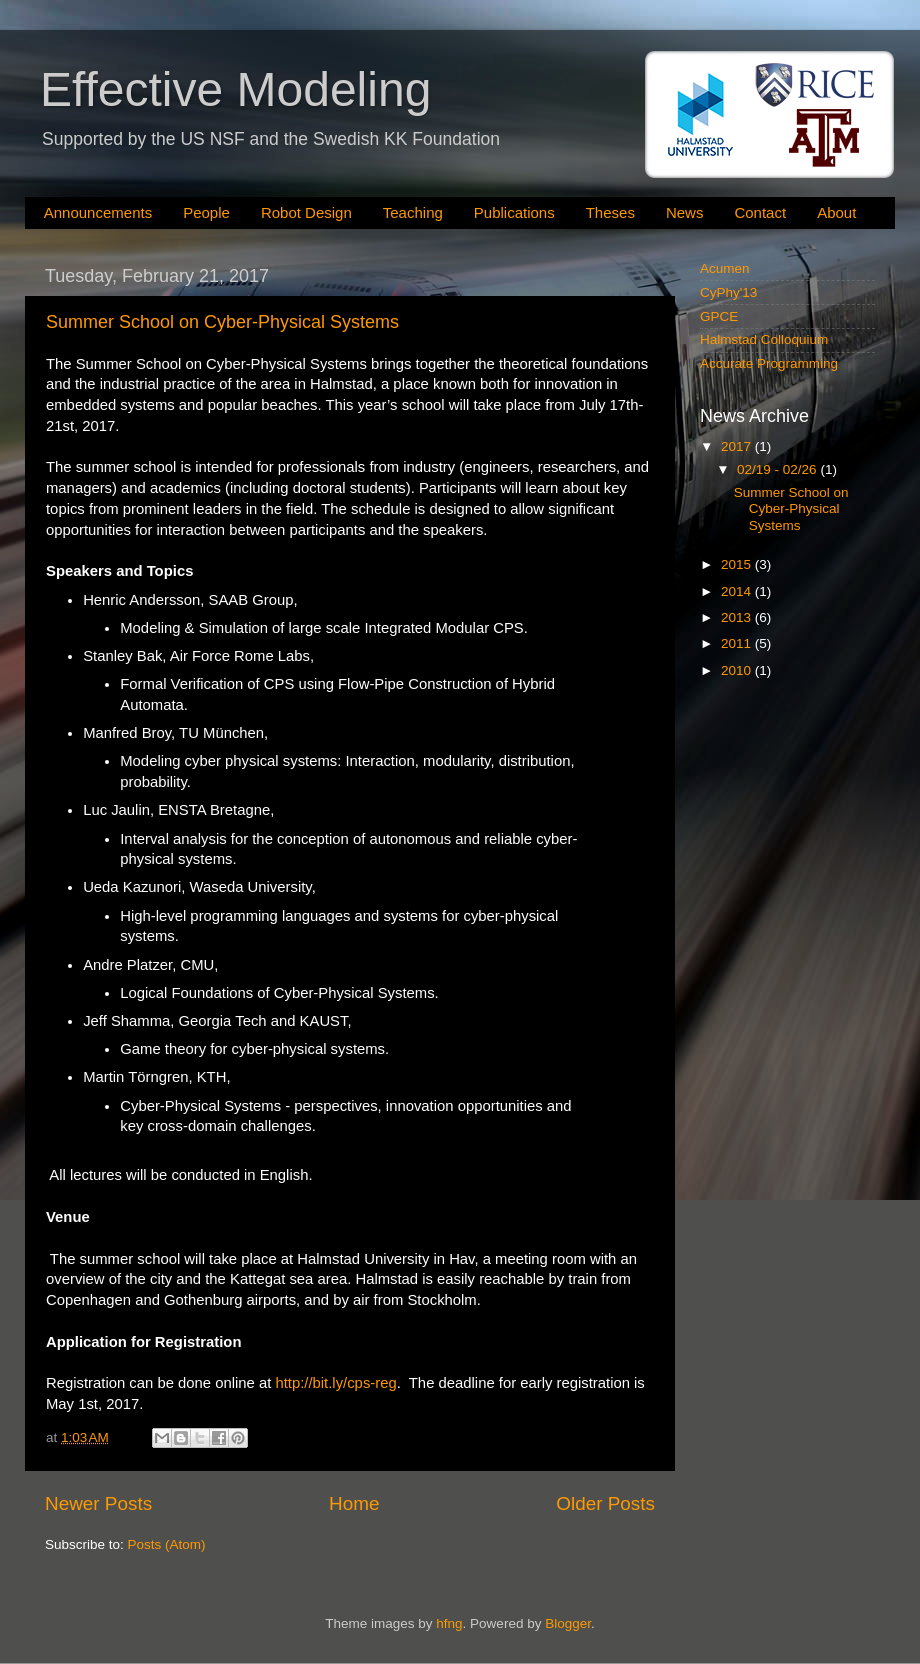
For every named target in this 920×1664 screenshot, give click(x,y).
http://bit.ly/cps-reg (335, 1383)
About (836, 212)
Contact (760, 212)
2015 (738, 564)
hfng (449, 1623)
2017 (738, 446)
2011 (738, 643)
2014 (738, 591)
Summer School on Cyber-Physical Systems (222, 322)
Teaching (413, 212)
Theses (610, 212)
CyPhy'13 (728, 292)
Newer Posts (98, 1503)
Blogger (568, 1623)
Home (354, 1503)
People (206, 212)
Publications (514, 212)
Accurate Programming (769, 363)
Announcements (98, 212)
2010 (738, 670)
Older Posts (605, 1503)
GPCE (719, 316)
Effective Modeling (235, 89)
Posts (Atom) (167, 1544)
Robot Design (306, 212)
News (685, 212)
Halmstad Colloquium (764, 339)
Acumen (725, 268)
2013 (738, 617)
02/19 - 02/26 (778, 469)
